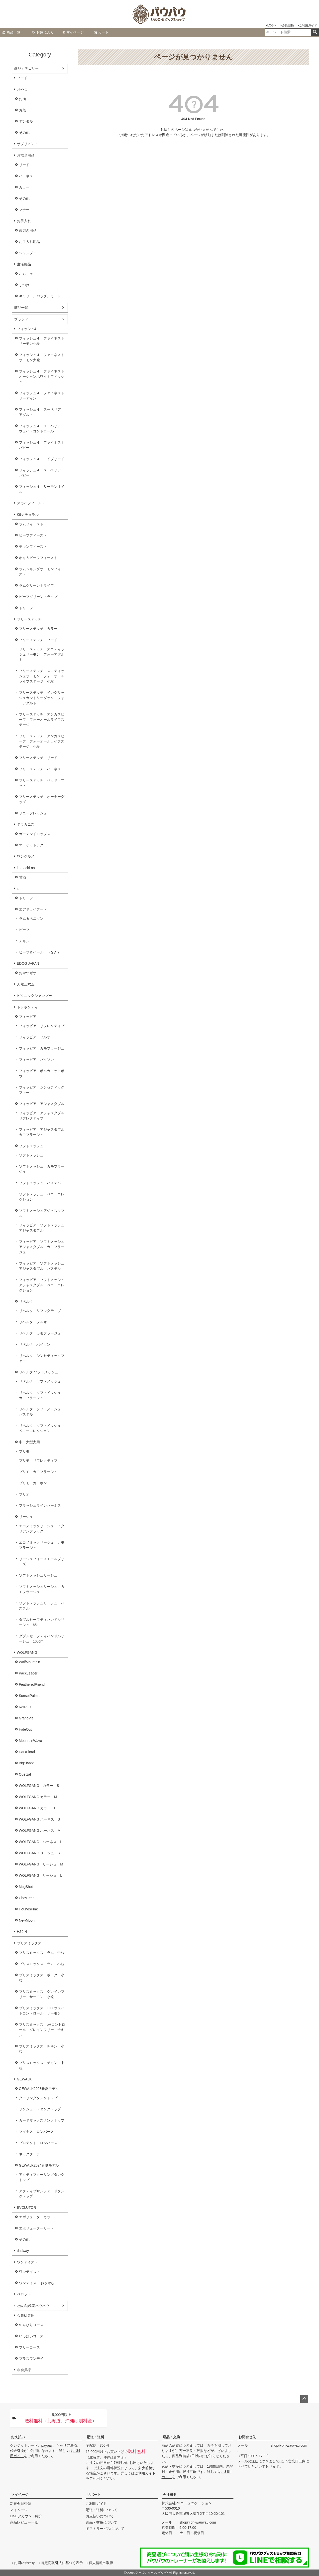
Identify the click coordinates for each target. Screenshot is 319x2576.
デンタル (26, 121)
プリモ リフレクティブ (38, 1461)
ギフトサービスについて (105, 2529)
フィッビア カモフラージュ (41, 1048)
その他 (24, 133)
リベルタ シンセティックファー (41, 1358)
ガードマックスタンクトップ (41, 2120)
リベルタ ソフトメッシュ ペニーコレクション (41, 1428)
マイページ (73, 32)
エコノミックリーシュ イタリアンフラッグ (41, 1528)
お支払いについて (100, 2516)
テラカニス (25, 824)
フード (22, 78)
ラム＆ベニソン (31, 918)
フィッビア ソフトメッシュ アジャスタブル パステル (43, 1266)
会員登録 (288, 25)
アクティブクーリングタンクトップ (41, 2177)
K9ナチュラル (28, 515)
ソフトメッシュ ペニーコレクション (41, 1196)
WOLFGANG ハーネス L (40, 1842)
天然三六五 (25, 984)
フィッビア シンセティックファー (41, 1090)
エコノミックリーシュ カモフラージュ (41, 1545)
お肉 (22, 99)
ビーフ (24, 930)
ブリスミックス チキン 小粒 (41, 2048)
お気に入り (43, 32)
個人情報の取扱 (101, 2563)
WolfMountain (29, 1662)
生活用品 (24, 264)
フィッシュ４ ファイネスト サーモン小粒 (43, 341)
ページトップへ (304, 2399)
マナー (24, 210)
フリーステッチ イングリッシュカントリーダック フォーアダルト (41, 698)
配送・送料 (95, 2437)
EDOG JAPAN (28, 963)
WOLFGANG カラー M (38, 1797)
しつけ (24, 285)
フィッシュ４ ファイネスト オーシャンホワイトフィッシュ (43, 376)
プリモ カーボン (33, 1483)
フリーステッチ (29, 619)
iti (18, 889)
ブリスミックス (29, 1943)
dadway (23, 2251)
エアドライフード (33, 909)
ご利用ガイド (308, 25)
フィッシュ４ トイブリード (41, 459)
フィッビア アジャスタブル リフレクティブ (43, 1115)
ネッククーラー (31, 2154)
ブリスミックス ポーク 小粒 (41, 1977)
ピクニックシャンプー (34, 996)
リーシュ (26, 1517)
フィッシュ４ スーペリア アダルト (41, 412)
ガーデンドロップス (34, 834)
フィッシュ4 (26, 329)
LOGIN (272, 25)
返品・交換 (171, 2437)
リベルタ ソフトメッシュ (38, 1372)
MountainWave (30, 1741)
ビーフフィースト (33, 535)
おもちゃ (26, 274)
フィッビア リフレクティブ (41, 1026)
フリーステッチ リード (38, 758)
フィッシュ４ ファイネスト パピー (43, 445)
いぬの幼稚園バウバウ (31, 2306)
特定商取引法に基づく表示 (62, 2563)
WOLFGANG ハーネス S (39, 1819)
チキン (24, 941)
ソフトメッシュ (31, 1146)
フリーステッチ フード (38, 640)
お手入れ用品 (29, 242)
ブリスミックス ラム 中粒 (41, 1953)
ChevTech (26, 1898)
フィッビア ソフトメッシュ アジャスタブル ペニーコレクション (43, 1285)
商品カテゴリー (26, 68)
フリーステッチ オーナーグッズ (41, 799)
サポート (94, 2495)
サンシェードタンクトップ (40, 2109)
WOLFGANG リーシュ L (40, 1875)
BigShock (26, 1763)
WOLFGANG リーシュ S (39, 1853)
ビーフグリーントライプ (38, 597)
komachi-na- (26, 868)
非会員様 (24, 2370)
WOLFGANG (27, 1653)
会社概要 (170, 2495)
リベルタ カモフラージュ (40, 1333)
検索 (315, 32)
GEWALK (24, 2079)
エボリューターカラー (36, 2217)
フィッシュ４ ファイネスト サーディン (43, 395)
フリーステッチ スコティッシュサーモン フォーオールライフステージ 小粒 (41, 676)
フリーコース (29, 2347)
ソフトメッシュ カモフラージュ (41, 1169)
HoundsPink (28, 1909)
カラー (24, 187)
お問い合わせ (24, 2563)
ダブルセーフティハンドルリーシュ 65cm (41, 1622)
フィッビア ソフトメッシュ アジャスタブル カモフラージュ (43, 1247)
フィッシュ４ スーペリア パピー (41, 472)
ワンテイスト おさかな (37, 2283)
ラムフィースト (31, 524)
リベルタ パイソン (34, 1344)
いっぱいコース (31, 2336)
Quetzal (25, 1774)
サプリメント (27, 144)
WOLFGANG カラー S (39, 1786)
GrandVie (26, 1718)
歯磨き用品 (27, 230)
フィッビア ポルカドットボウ (41, 1073)
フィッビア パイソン (36, 1060)
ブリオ (24, 1494)
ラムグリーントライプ (36, 585)
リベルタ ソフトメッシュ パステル (41, 1411)
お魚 (22, 110)
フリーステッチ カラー (38, 629)
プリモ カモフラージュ (38, 1472)
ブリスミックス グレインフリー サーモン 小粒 (41, 1994)
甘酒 (22, 877)
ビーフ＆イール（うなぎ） (40, 952)
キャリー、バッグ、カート (40, 296)
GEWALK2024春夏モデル (39, 2165)
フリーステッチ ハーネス (40, 769)
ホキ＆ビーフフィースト (38, 558)
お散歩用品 (25, 155)
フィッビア (27, 1017)
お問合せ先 (247, 2437)
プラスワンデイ (31, 2359)
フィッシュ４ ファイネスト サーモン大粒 (43, 357)
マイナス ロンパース (36, 2132)
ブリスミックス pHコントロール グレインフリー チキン (42, 2030)
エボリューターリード (36, 2228)
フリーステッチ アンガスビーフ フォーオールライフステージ (41, 719)
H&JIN (22, 1932)
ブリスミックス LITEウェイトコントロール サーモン (42, 2010)
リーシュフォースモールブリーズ (41, 1561)
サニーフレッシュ (33, 813)
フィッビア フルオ (34, 1037)
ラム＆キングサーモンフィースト (41, 571)
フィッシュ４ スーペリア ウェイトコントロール (41, 428)
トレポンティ (27, 1007)
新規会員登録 (20, 2504)
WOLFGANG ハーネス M (40, 1831)
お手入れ (24, 221)
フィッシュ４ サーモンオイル (41, 489)
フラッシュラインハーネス (40, 1505)
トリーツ (26, 608)
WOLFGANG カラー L (37, 1808)
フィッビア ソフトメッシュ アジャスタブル (43, 1227)
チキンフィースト (33, 547)
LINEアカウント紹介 (26, 2516)
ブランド (21, 319)
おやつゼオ (27, 973)
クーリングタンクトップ (38, 2098)
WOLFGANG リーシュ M (41, 1864)
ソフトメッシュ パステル (40, 1183)
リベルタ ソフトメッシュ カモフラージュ (41, 1395)
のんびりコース (31, 2325)
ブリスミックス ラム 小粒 (41, 1964)
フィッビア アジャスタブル (41, 1104)
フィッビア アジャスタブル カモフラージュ (43, 1132)
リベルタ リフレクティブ (40, 1311)
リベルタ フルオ (33, 1322)
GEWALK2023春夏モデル (39, 2089)
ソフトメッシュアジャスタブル (41, 1213)
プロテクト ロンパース (38, 2143)
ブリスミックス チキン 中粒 (41, 2065)
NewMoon (27, 1920)
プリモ (24, 1451)
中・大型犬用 (29, 1442)
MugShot (26, 1887)
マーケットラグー (33, 845)
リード (24, 165)
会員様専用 (25, 2315)
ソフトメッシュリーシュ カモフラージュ (41, 1589)
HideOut (25, 1729)
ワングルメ (25, 856)
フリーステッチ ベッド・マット (41, 782)
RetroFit (25, 1707)
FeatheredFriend (32, 1684)
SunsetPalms (29, 1696)
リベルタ (26, 1301)
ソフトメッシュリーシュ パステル (41, 1605)
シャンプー (27, 253)
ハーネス (26, 176)
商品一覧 (11, 32)
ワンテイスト (27, 2262)
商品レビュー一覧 (24, 2522)
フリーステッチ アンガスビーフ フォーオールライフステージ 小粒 (41, 741)
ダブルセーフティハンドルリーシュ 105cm (41, 1638)
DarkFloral (27, 1752)
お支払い (18, 2437)
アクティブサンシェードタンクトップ (41, 2193)
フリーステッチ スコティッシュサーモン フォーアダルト (41, 654)
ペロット (24, 2294)
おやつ (22, 89)
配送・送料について (101, 2510)
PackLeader (28, 1673)
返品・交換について (101, 2522)
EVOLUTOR (26, 2207)
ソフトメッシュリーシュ (38, 1575)
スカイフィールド (31, 503)
